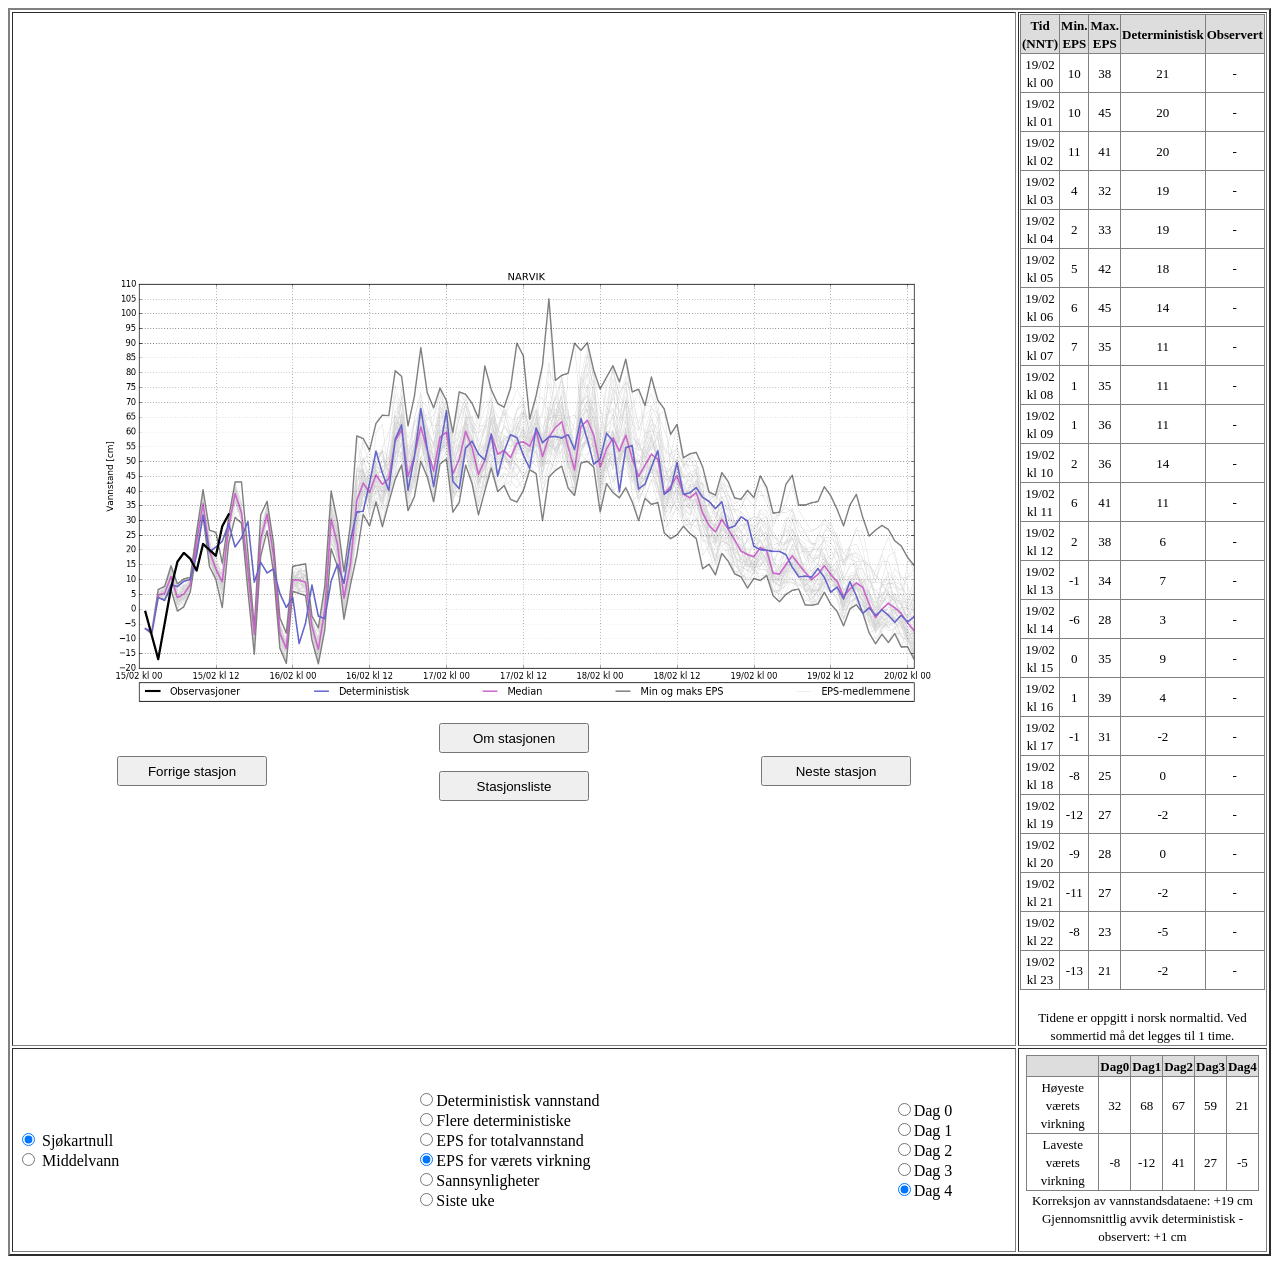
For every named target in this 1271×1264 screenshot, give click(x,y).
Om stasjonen (514, 738)
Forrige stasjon (192, 771)
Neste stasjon (836, 771)
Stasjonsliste (514, 786)
